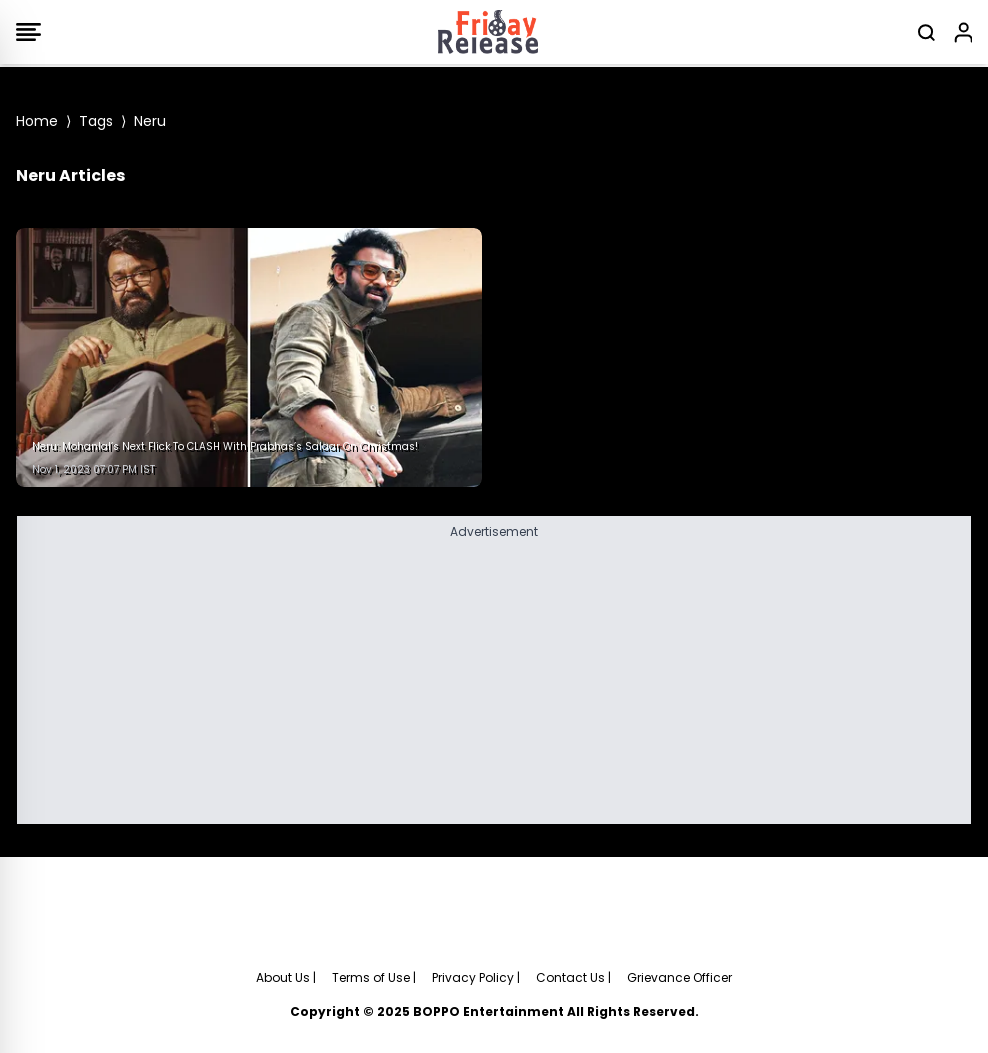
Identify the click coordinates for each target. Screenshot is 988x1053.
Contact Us (570, 977)
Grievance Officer (679, 977)
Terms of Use (371, 977)
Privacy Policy (473, 977)
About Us (283, 977)
